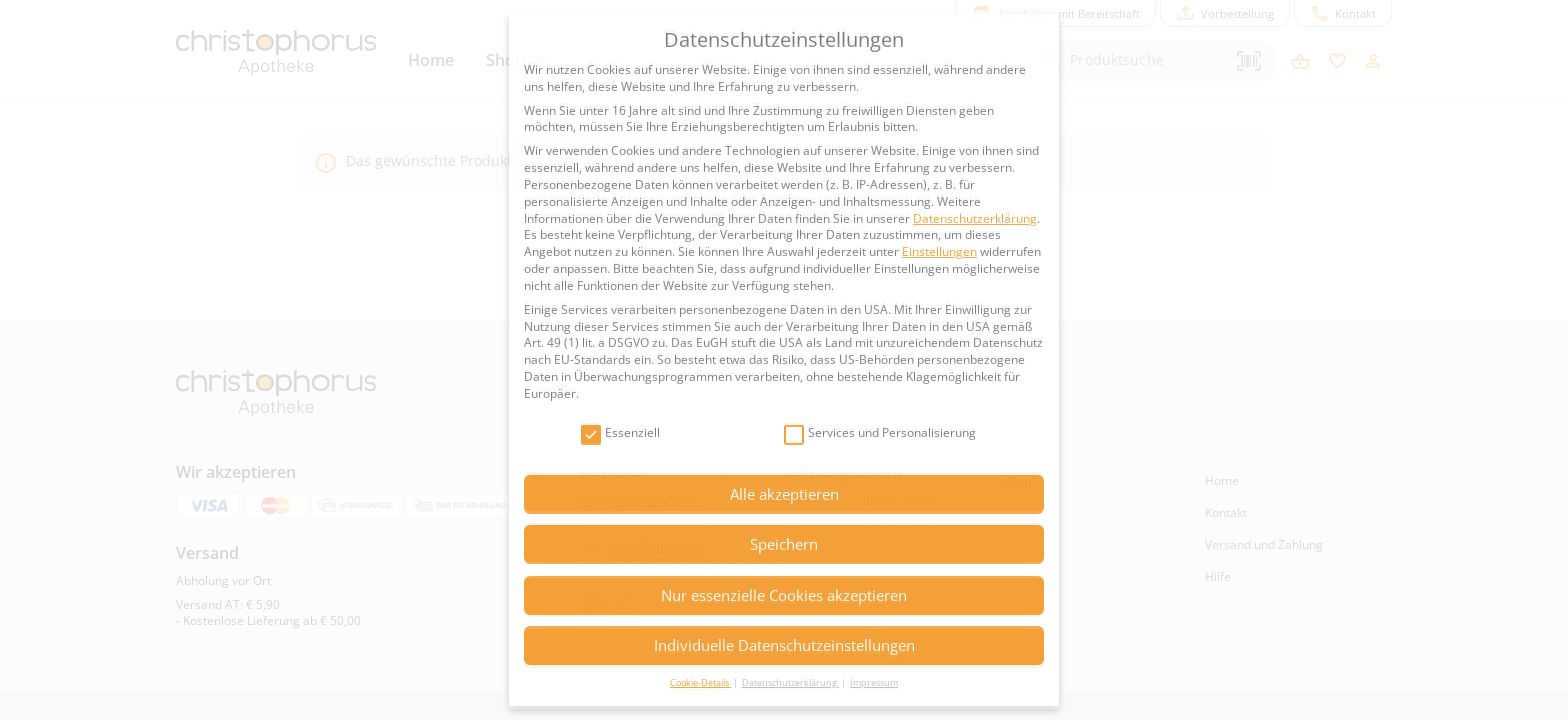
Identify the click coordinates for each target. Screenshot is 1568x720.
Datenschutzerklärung (975, 218)
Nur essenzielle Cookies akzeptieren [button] (784, 595)
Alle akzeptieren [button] (784, 494)
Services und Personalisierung (880, 433)
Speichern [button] (784, 544)
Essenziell (620, 433)
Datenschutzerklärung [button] (790, 682)
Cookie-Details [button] (700, 682)
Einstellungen (939, 251)
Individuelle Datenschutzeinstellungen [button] (784, 645)
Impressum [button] (874, 682)
